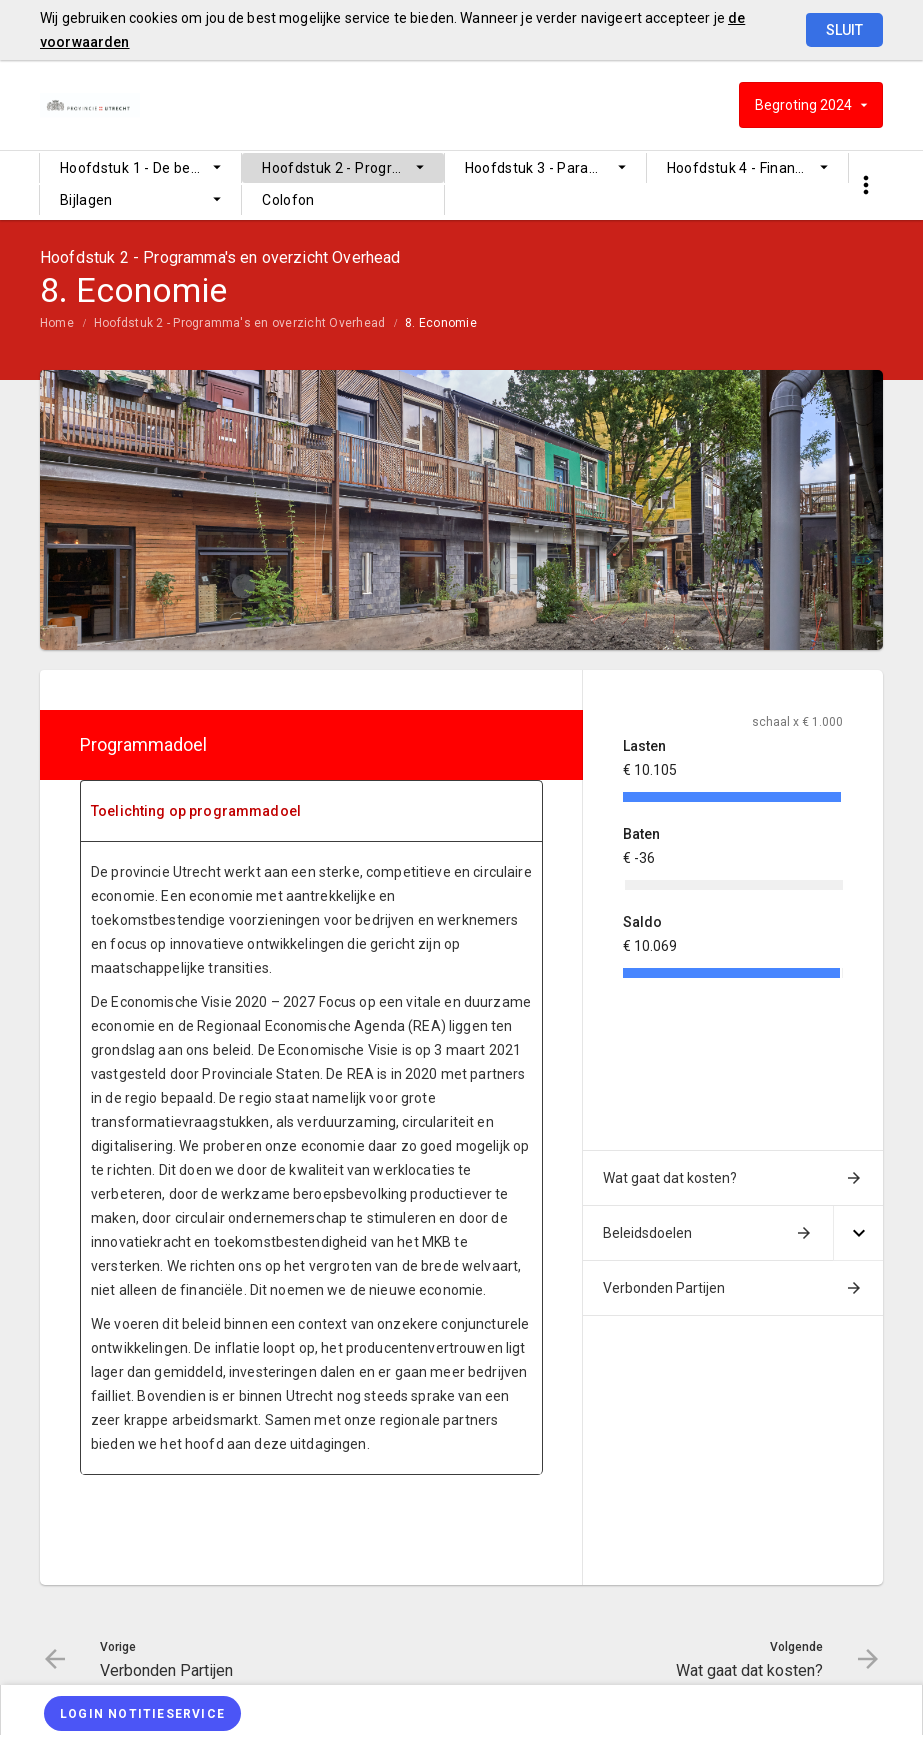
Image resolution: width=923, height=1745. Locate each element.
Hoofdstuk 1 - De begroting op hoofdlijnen (150, 168)
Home (57, 323)
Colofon (288, 200)
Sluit (844, 30)
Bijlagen (86, 200)
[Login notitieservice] (142, 1713)
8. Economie (441, 323)
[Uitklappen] (858, 1233)
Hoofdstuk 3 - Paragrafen (549, 168)
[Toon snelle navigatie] (865, 185)
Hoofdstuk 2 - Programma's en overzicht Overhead (352, 168)
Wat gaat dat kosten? (670, 1178)
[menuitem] (140, 168)
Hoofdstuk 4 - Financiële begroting (757, 168)
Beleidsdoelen (647, 1233)
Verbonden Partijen (664, 1288)
